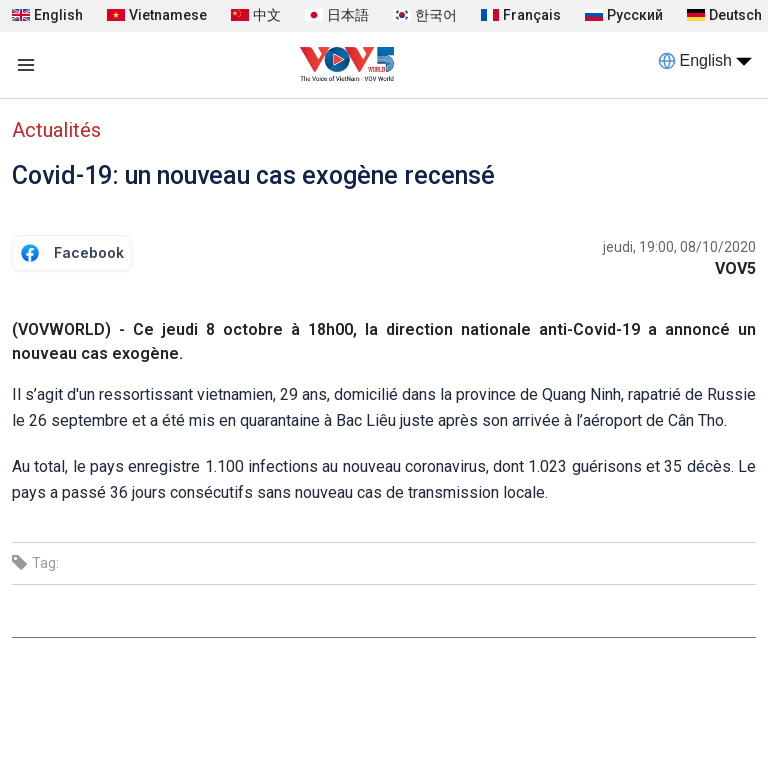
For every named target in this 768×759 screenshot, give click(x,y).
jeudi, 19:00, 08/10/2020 (679, 247)
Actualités (56, 130)
